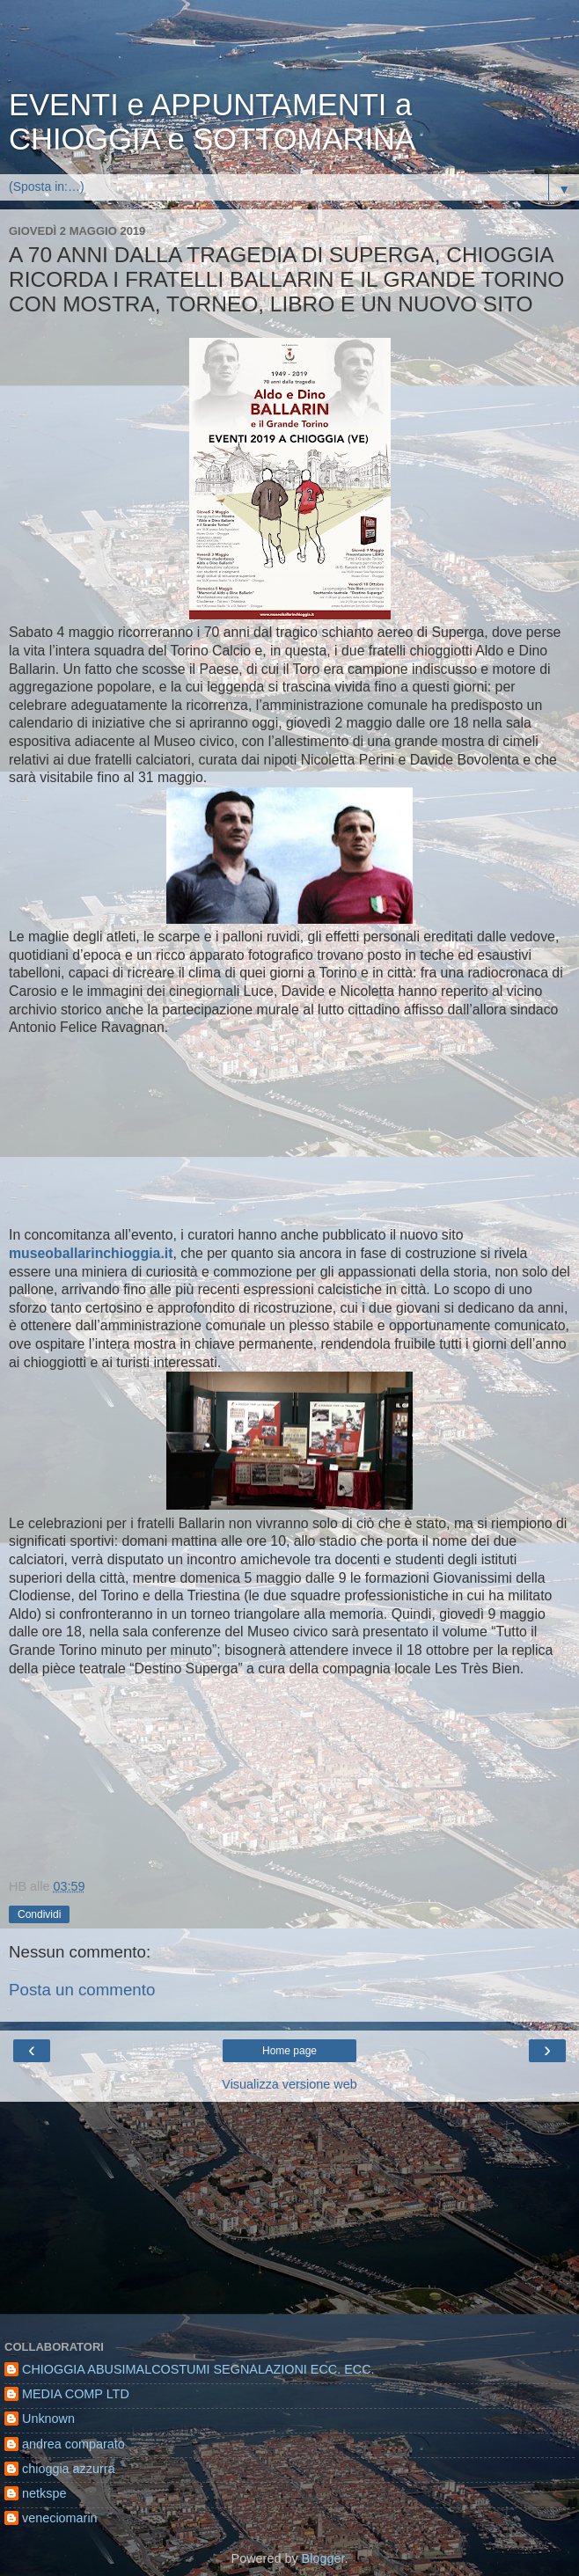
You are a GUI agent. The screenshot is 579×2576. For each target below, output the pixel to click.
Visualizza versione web (289, 2084)
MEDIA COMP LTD (75, 2394)
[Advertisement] (289, 48)
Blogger (323, 2558)
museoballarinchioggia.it (90, 1253)
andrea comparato (73, 2444)
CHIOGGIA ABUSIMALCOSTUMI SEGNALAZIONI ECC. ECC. (198, 2369)
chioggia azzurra (68, 2469)
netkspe (44, 2493)
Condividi (39, 1914)
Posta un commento (82, 1989)
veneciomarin (60, 2518)
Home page (289, 2051)
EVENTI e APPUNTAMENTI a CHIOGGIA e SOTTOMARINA (212, 122)
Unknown (48, 2418)
